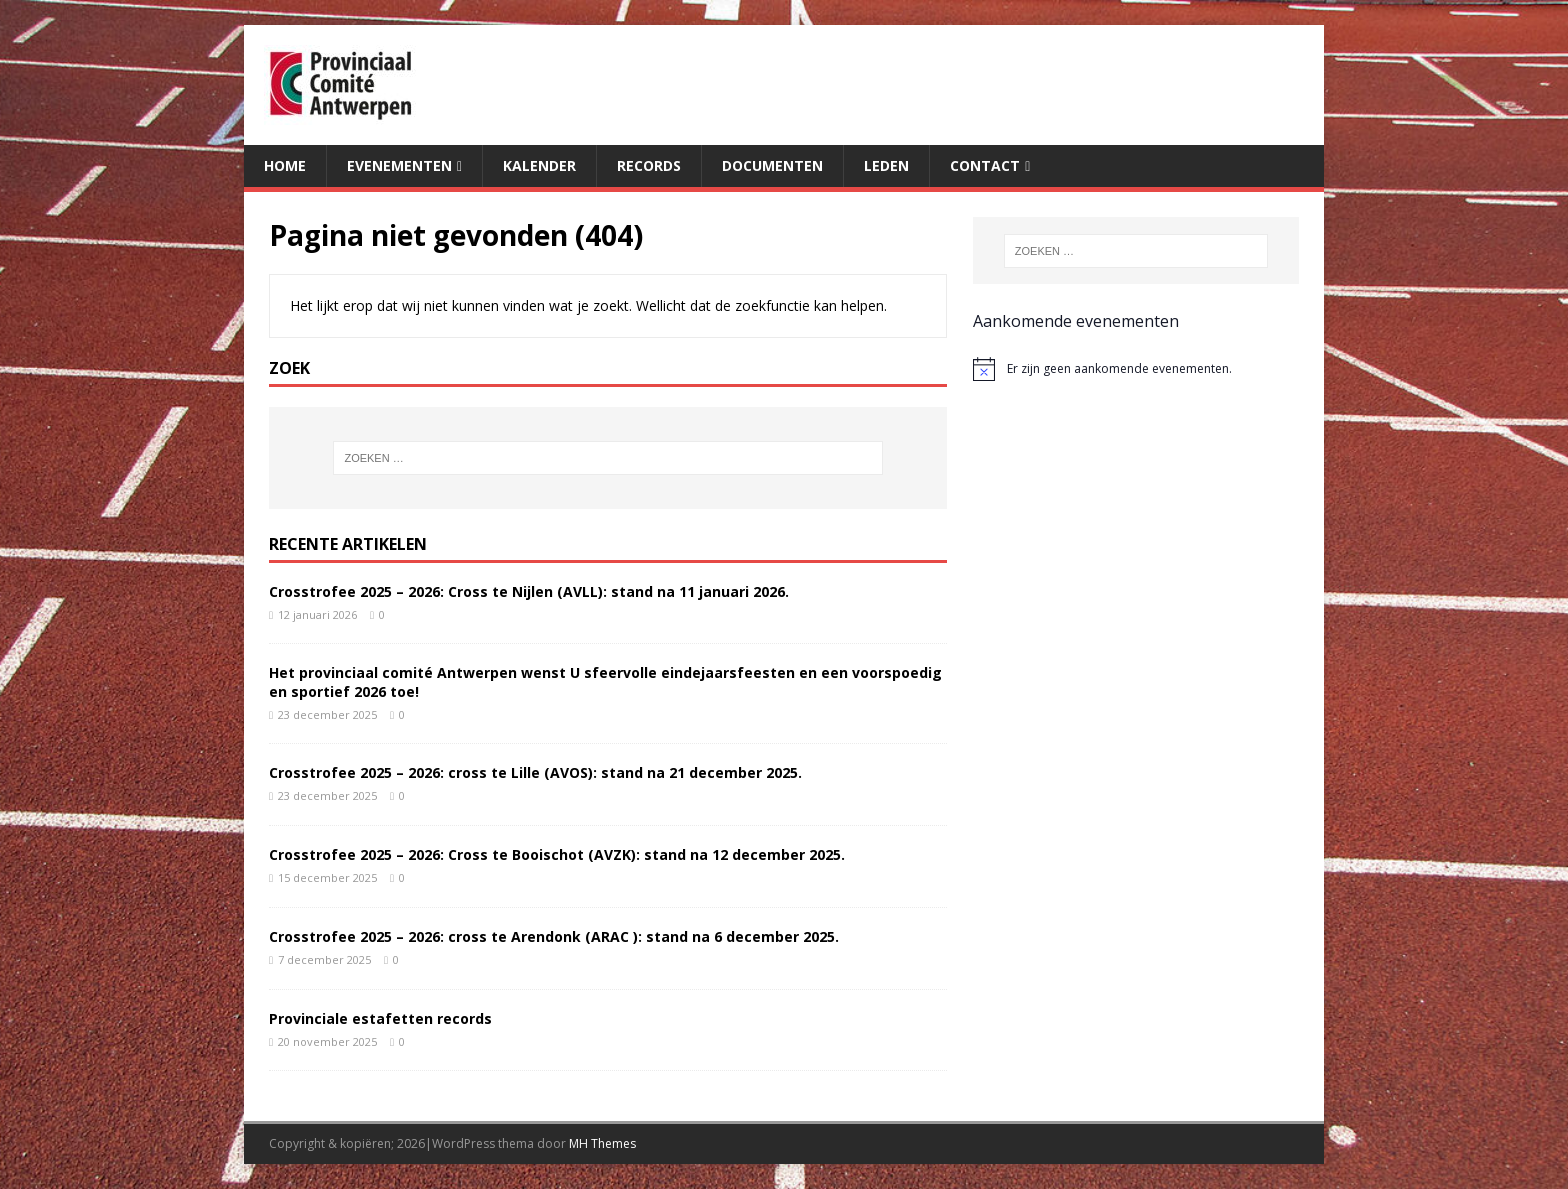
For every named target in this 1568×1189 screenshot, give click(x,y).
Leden (886, 165)
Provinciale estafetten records (380, 1018)
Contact (985, 165)
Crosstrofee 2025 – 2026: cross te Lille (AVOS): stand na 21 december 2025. (535, 772)
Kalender (539, 165)
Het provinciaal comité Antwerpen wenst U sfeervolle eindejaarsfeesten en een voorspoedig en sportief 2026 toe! (605, 681)
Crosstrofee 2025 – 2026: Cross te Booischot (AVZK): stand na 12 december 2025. (557, 854)
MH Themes (602, 1143)
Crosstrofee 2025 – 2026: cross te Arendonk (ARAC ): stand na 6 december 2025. (554, 936)
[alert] (1136, 369)
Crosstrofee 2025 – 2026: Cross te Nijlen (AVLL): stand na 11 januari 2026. (529, 591)
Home (285, 165)
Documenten (772, 165)
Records (649, 165)
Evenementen (399, 165)
